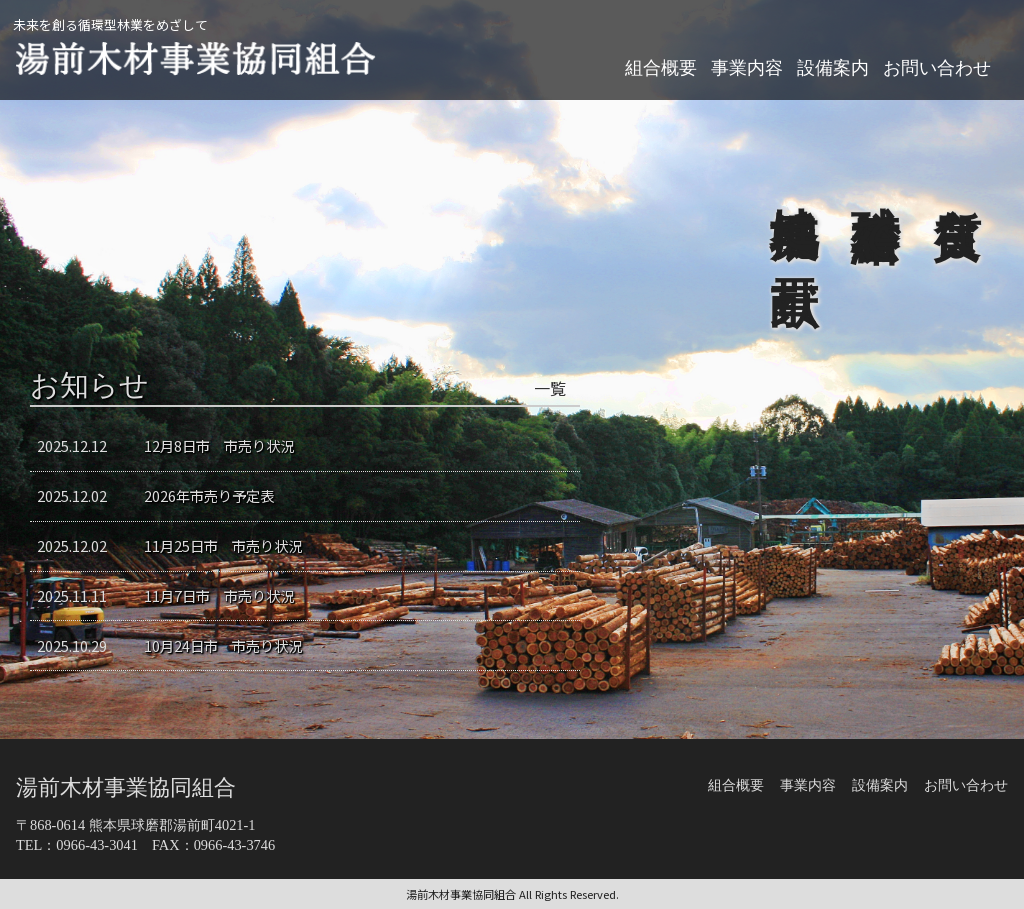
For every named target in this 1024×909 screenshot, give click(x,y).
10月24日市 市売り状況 (223, 645)
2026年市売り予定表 (209, 495)
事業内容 (747, 68)
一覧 (550, 388)
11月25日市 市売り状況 (223, 545)
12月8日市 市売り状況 (219, 445)
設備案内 (833, 68)
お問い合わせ (937, 68)
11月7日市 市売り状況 (219, 595)
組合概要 (661, 68)
